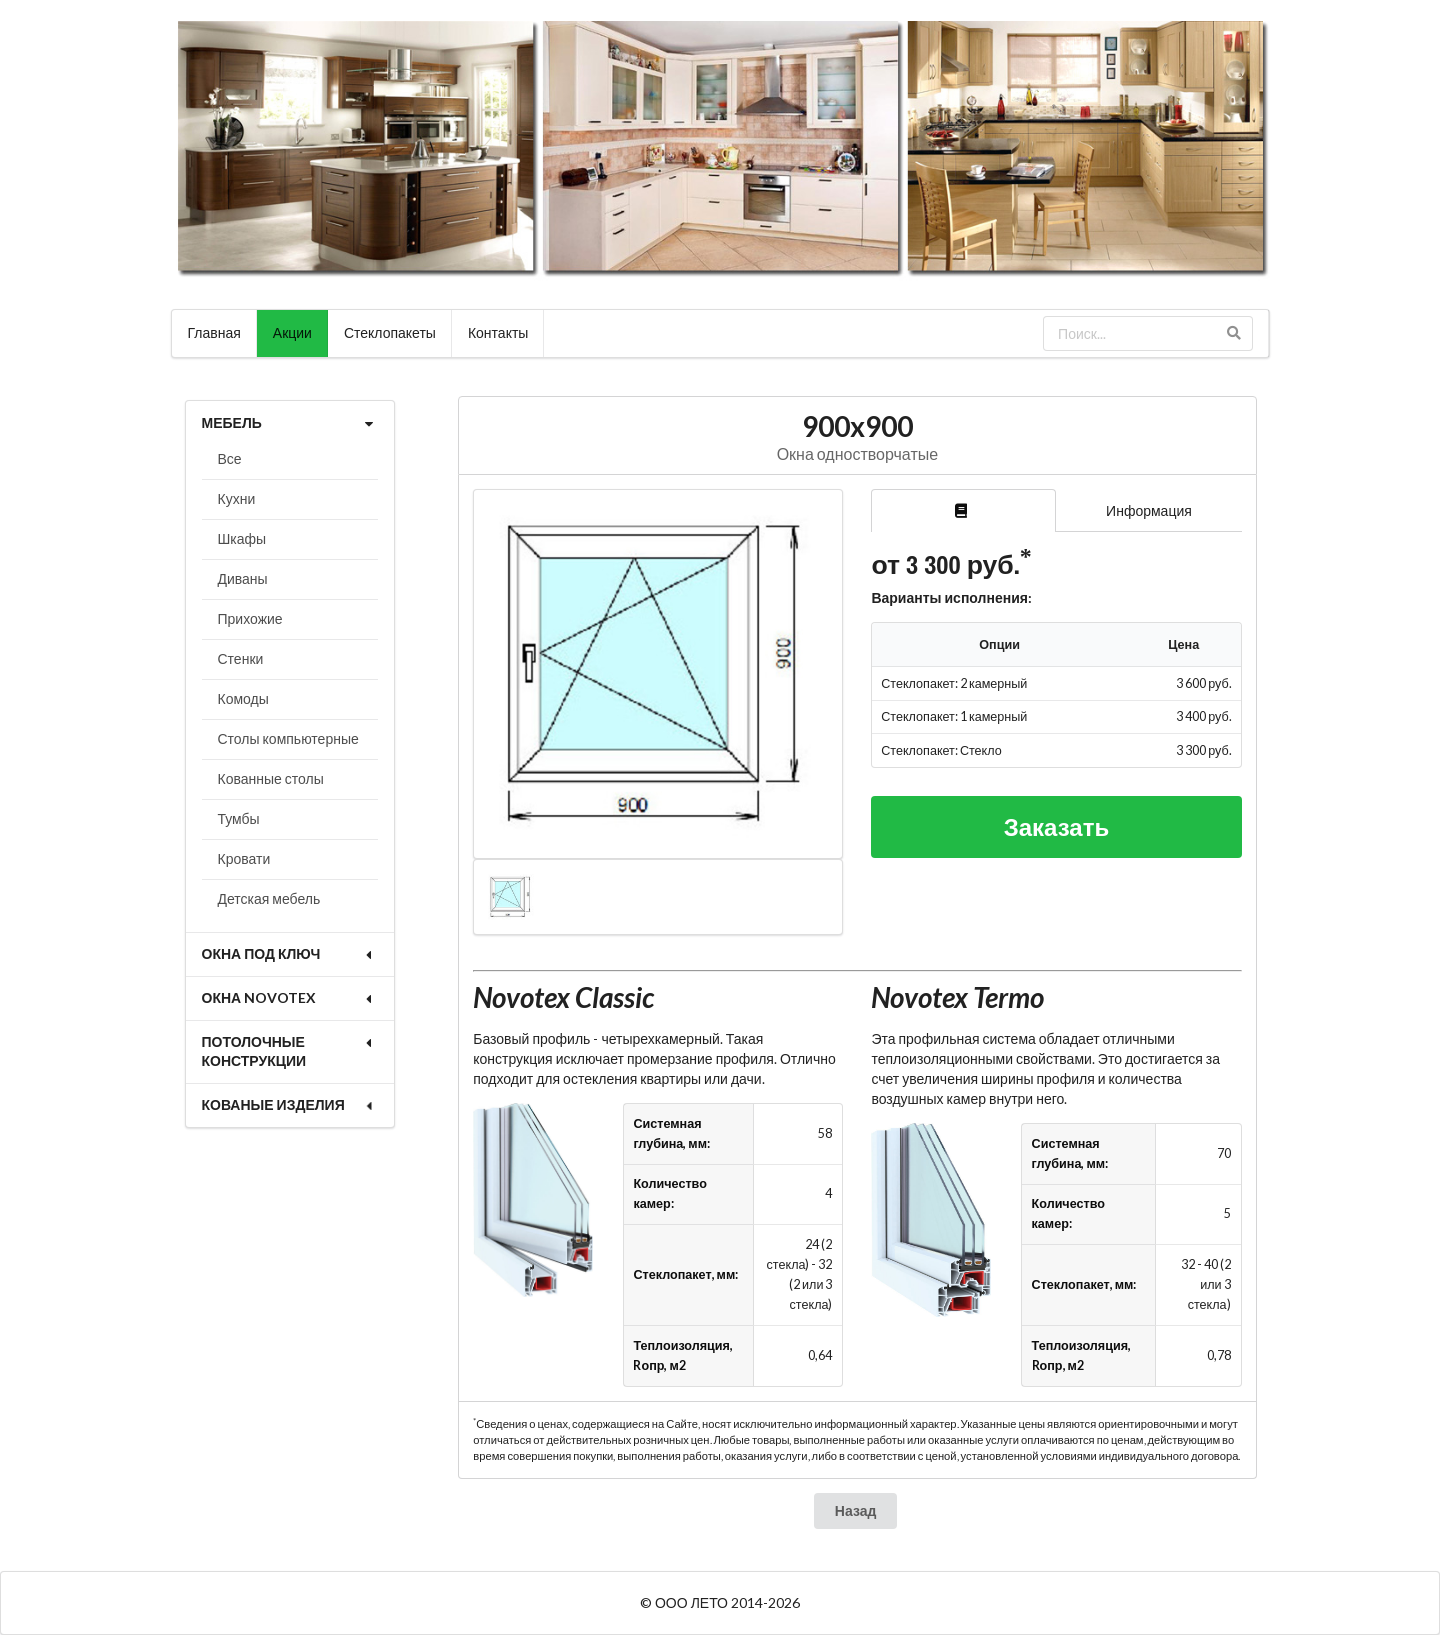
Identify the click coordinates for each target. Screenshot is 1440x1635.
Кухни (237, 498)
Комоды (243, 698)
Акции (292, 332)
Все (230, 458)
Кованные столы (271, 778)
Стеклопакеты (390, 332)
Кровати (244, 858)
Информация (1149, 510)
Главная (214, 332)
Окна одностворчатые (858, 453)
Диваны (243, 578)
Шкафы (242, 538)
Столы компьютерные (288, 738)
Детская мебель (269, 898)
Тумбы (239, 818)
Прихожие (250, 618)
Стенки (241, 658)
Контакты (498, 332)
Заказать (1057, 826)
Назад (856, 1510)
